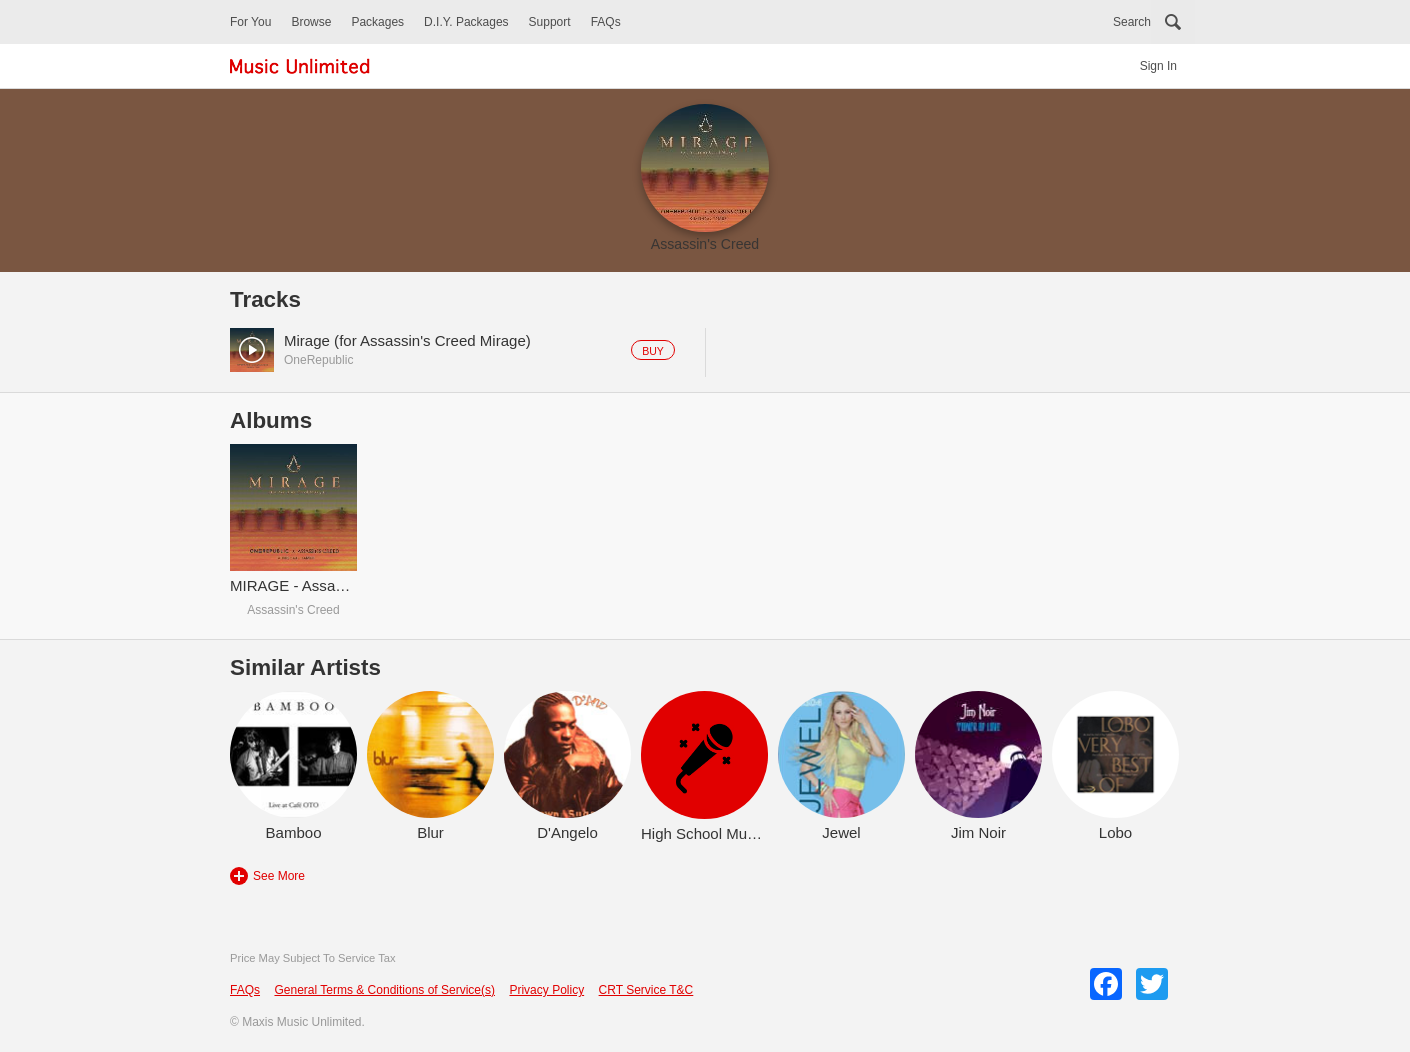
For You (250, 22)
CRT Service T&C (646, 990)
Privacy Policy (546, 990)
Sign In (1158, 66)
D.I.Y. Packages (466, 22)
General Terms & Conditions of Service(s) (384, 990)
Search (1132, 22)
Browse (311, 22)
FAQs (606, 22)
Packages (377, 22)
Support (550, 22)
